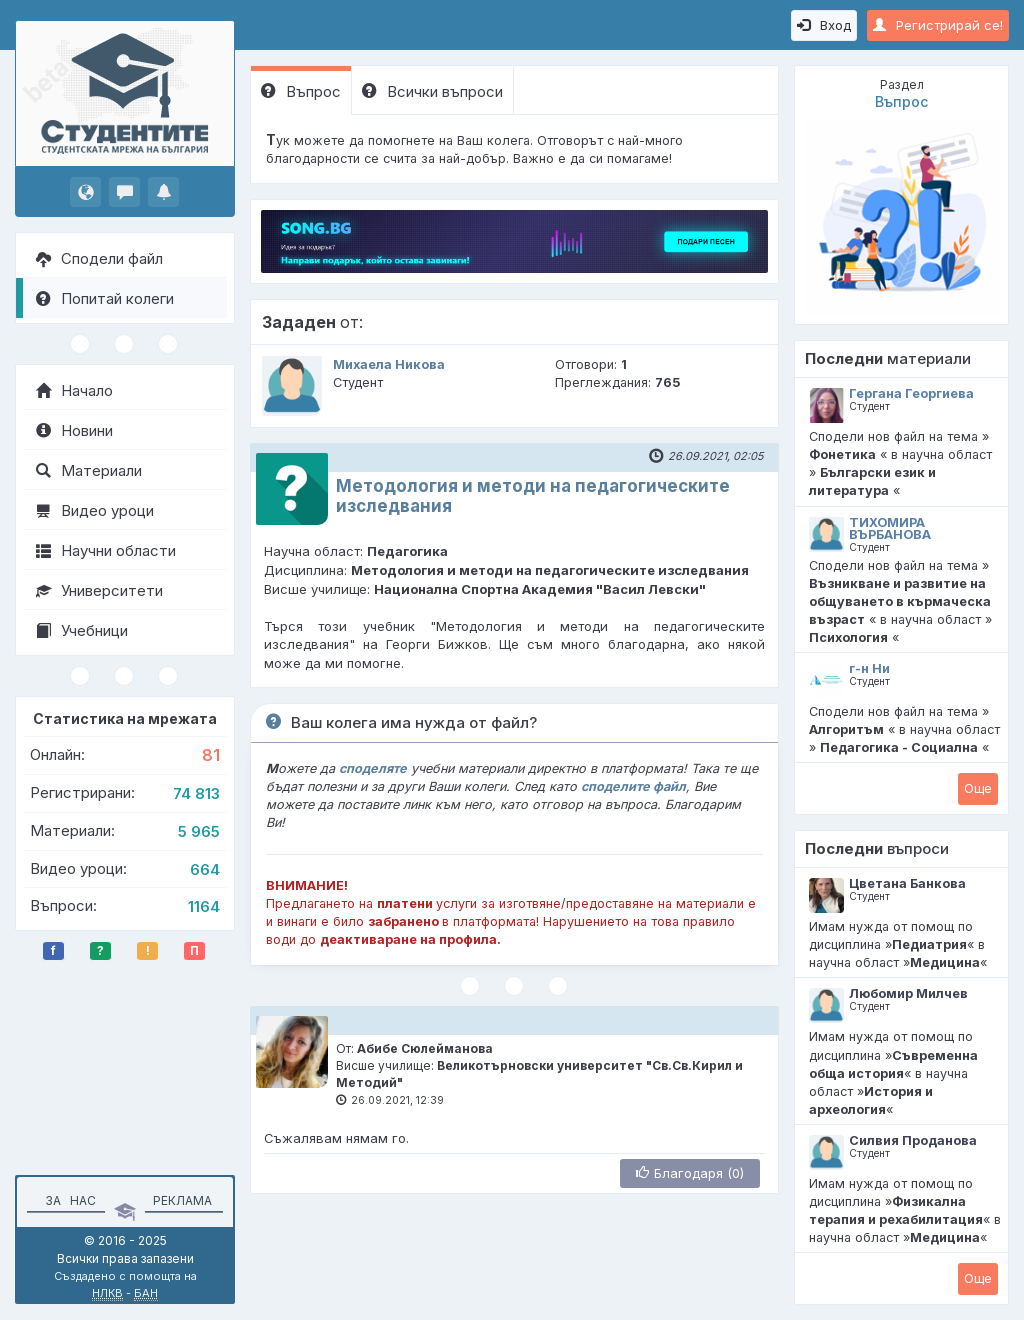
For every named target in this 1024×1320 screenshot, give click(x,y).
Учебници (82, 630)
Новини (74, 430)
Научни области (106, 550)
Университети (99, 590)
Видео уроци (95, 510)
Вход (824, 25)
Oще (978, 788)
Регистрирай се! (938, 25)
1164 (204, 906)
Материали (89, 470)
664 (205, 869)
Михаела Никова (389, 364)
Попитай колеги (105, 298)
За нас (67, 1200)
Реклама (182, 1200)
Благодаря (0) (690, 1173)
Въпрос (301, 91)
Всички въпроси (432, 91)
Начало (74, 390)
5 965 (199, 831)
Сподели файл (99, 258)
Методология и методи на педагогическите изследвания (533, 495)
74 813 (196, 793)
